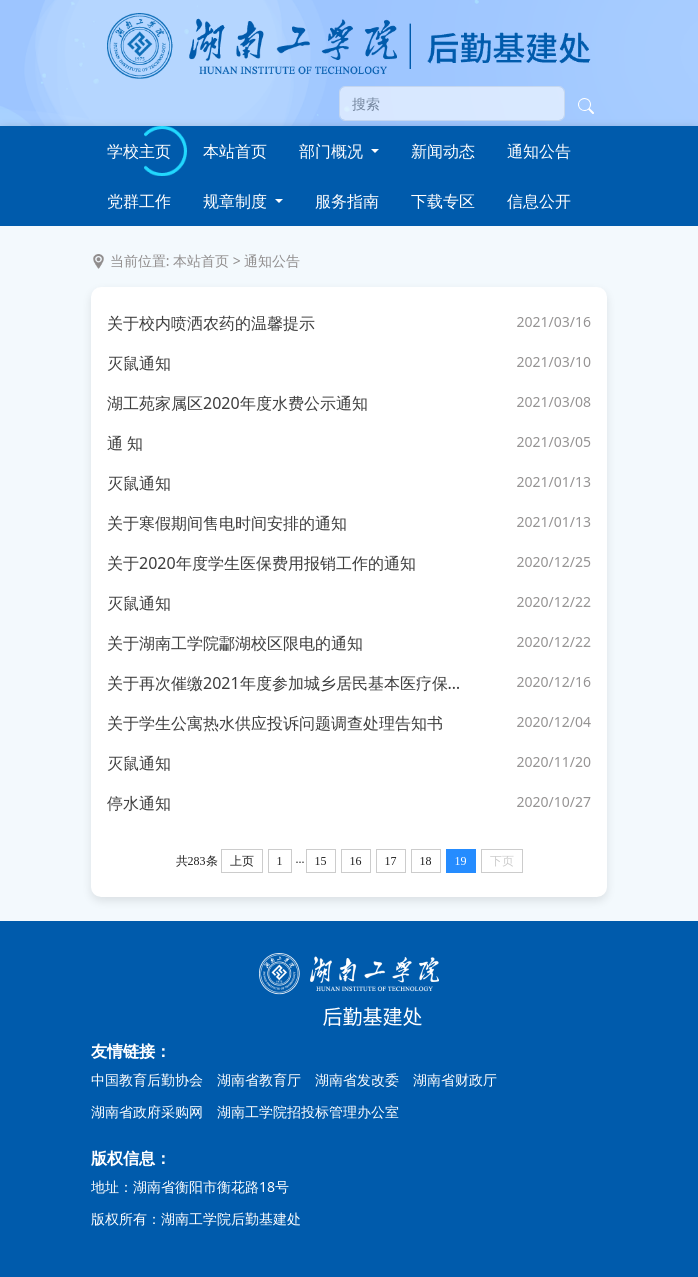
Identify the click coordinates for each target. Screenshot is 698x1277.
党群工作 (139, 201)
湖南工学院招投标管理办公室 (308, 1111)
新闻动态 (443, 151)
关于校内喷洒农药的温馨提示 (211, 323)
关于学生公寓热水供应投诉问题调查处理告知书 (275, 723)
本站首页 (235, 151)
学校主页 (139, 151)
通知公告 (539, 151)
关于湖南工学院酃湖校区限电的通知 (235, 643)
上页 (242, 861)
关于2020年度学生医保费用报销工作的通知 (261, 563)
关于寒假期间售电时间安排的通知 (227, 523)
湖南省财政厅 (455, 1079)
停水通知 (139, 803)
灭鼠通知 (139, 363)
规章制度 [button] (237, 201)
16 (356, 861)
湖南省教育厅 (259, 1079)
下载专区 (443, 201)
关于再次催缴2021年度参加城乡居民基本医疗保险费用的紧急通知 (288, 683)
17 (391, 861)
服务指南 (347, 201)
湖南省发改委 (357, 1079)
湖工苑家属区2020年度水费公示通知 (237, 403)
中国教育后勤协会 (147, 1079)
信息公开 (539, 201)
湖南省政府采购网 (147, 1111)
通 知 (125, 443)
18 (426, 861)
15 (321, 861)
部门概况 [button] (333, 151)
